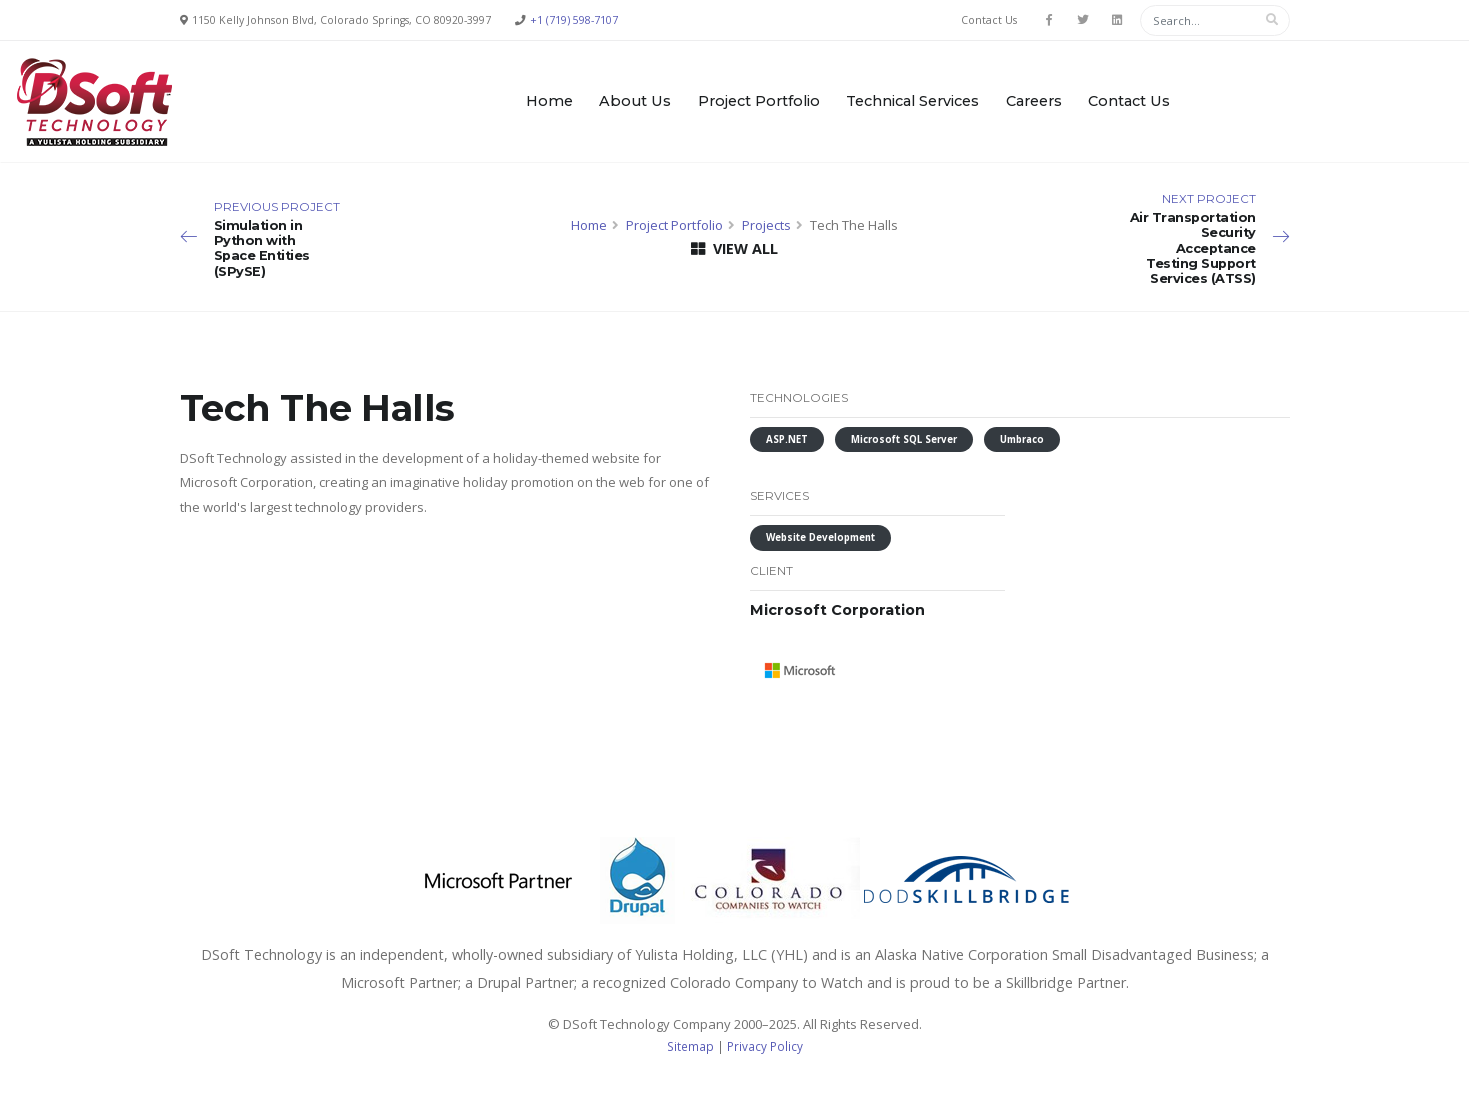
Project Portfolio (759, 101)
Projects (766, 225)
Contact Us (989, 20)
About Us (635, 101)
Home (549, 101)
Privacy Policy (765, 1046)
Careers (1034, 101)
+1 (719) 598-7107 (574, 20)
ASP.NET (787, 439)
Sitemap (690, 1046)
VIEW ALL (734, 248)
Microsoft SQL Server (904, 439)
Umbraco (1022, 439)
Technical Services (912, 101)
